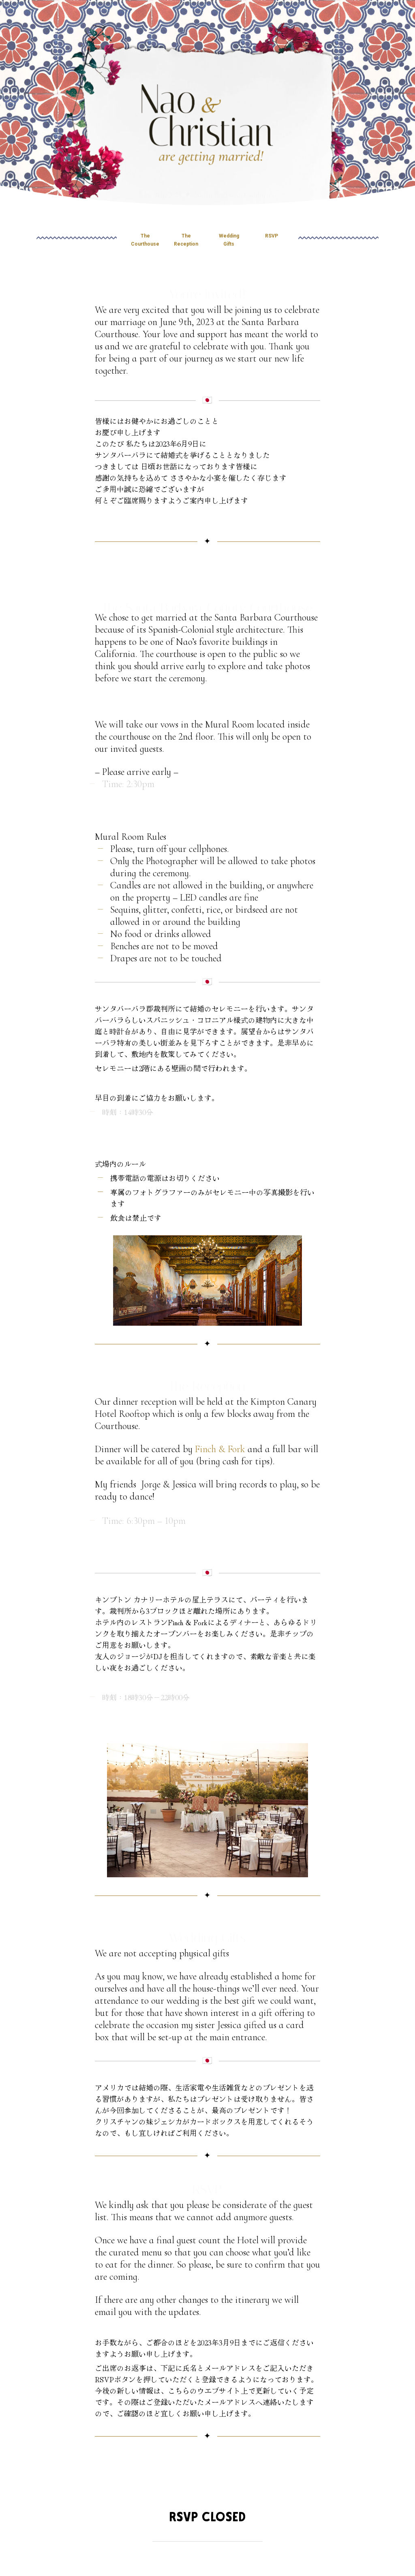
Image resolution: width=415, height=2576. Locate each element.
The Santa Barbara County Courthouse (207, 599)
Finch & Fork (220, 1449)
